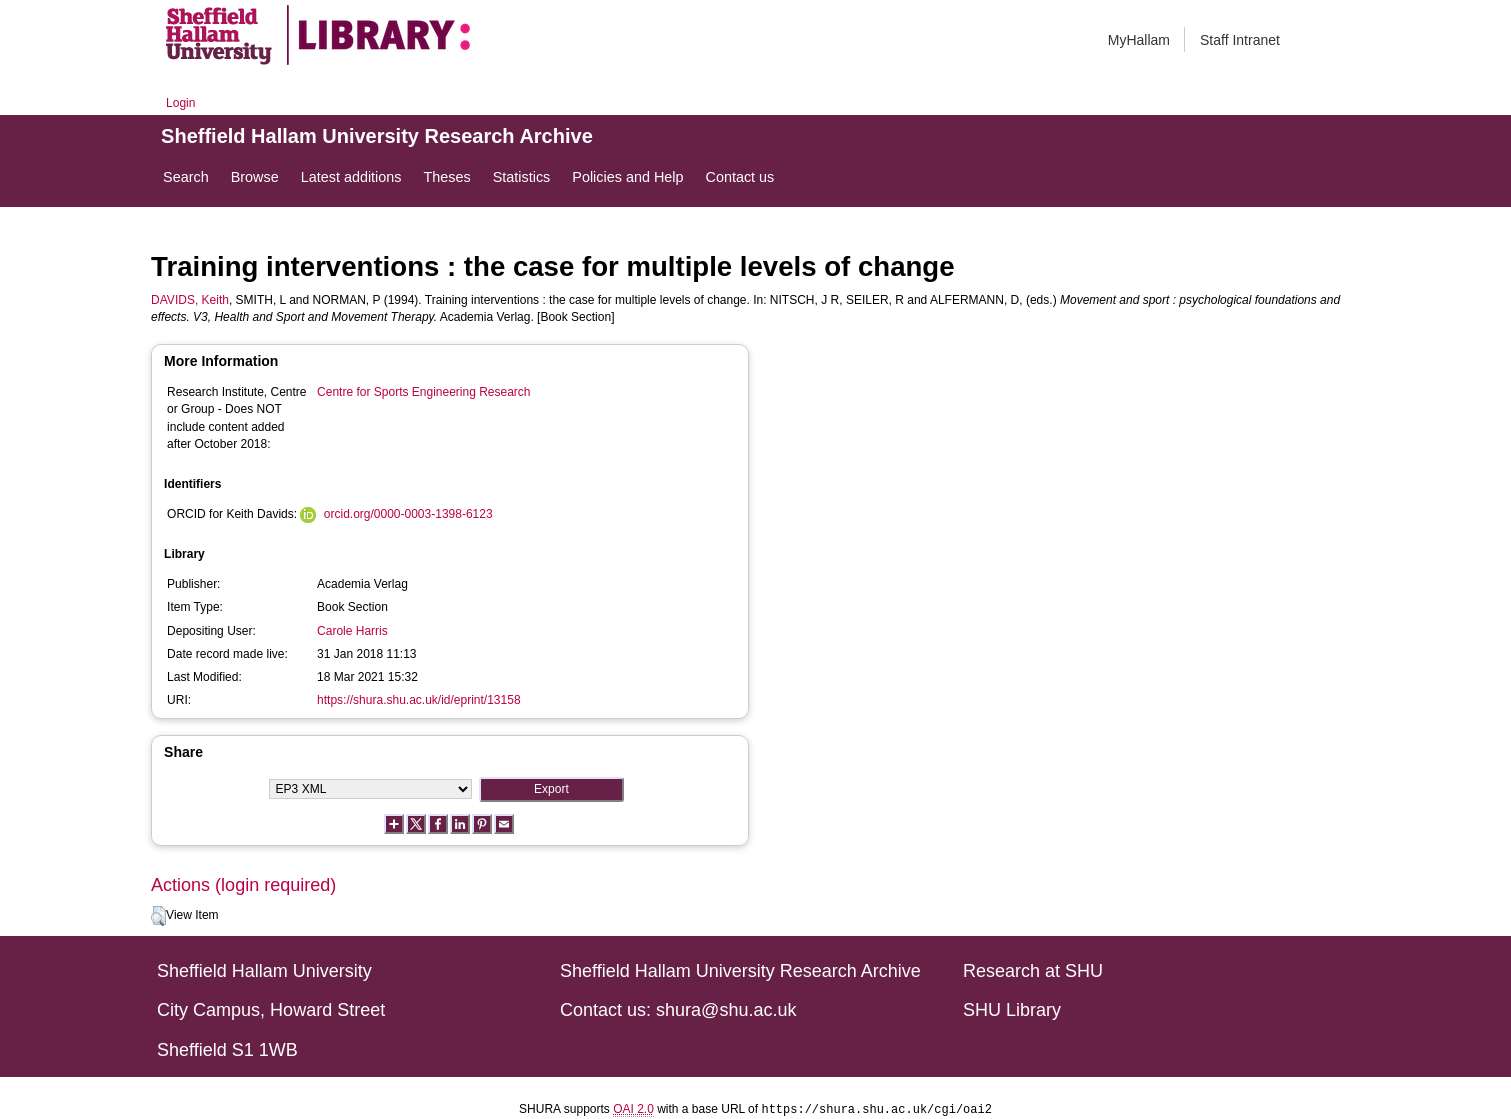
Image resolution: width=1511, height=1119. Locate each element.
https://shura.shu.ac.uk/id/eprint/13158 (418, 700)
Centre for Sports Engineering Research (423, 392)
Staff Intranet (1240, 40)
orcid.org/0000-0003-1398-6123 (408, 514)
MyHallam (1139, 40)
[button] (158, 916)
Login (180, 103)
